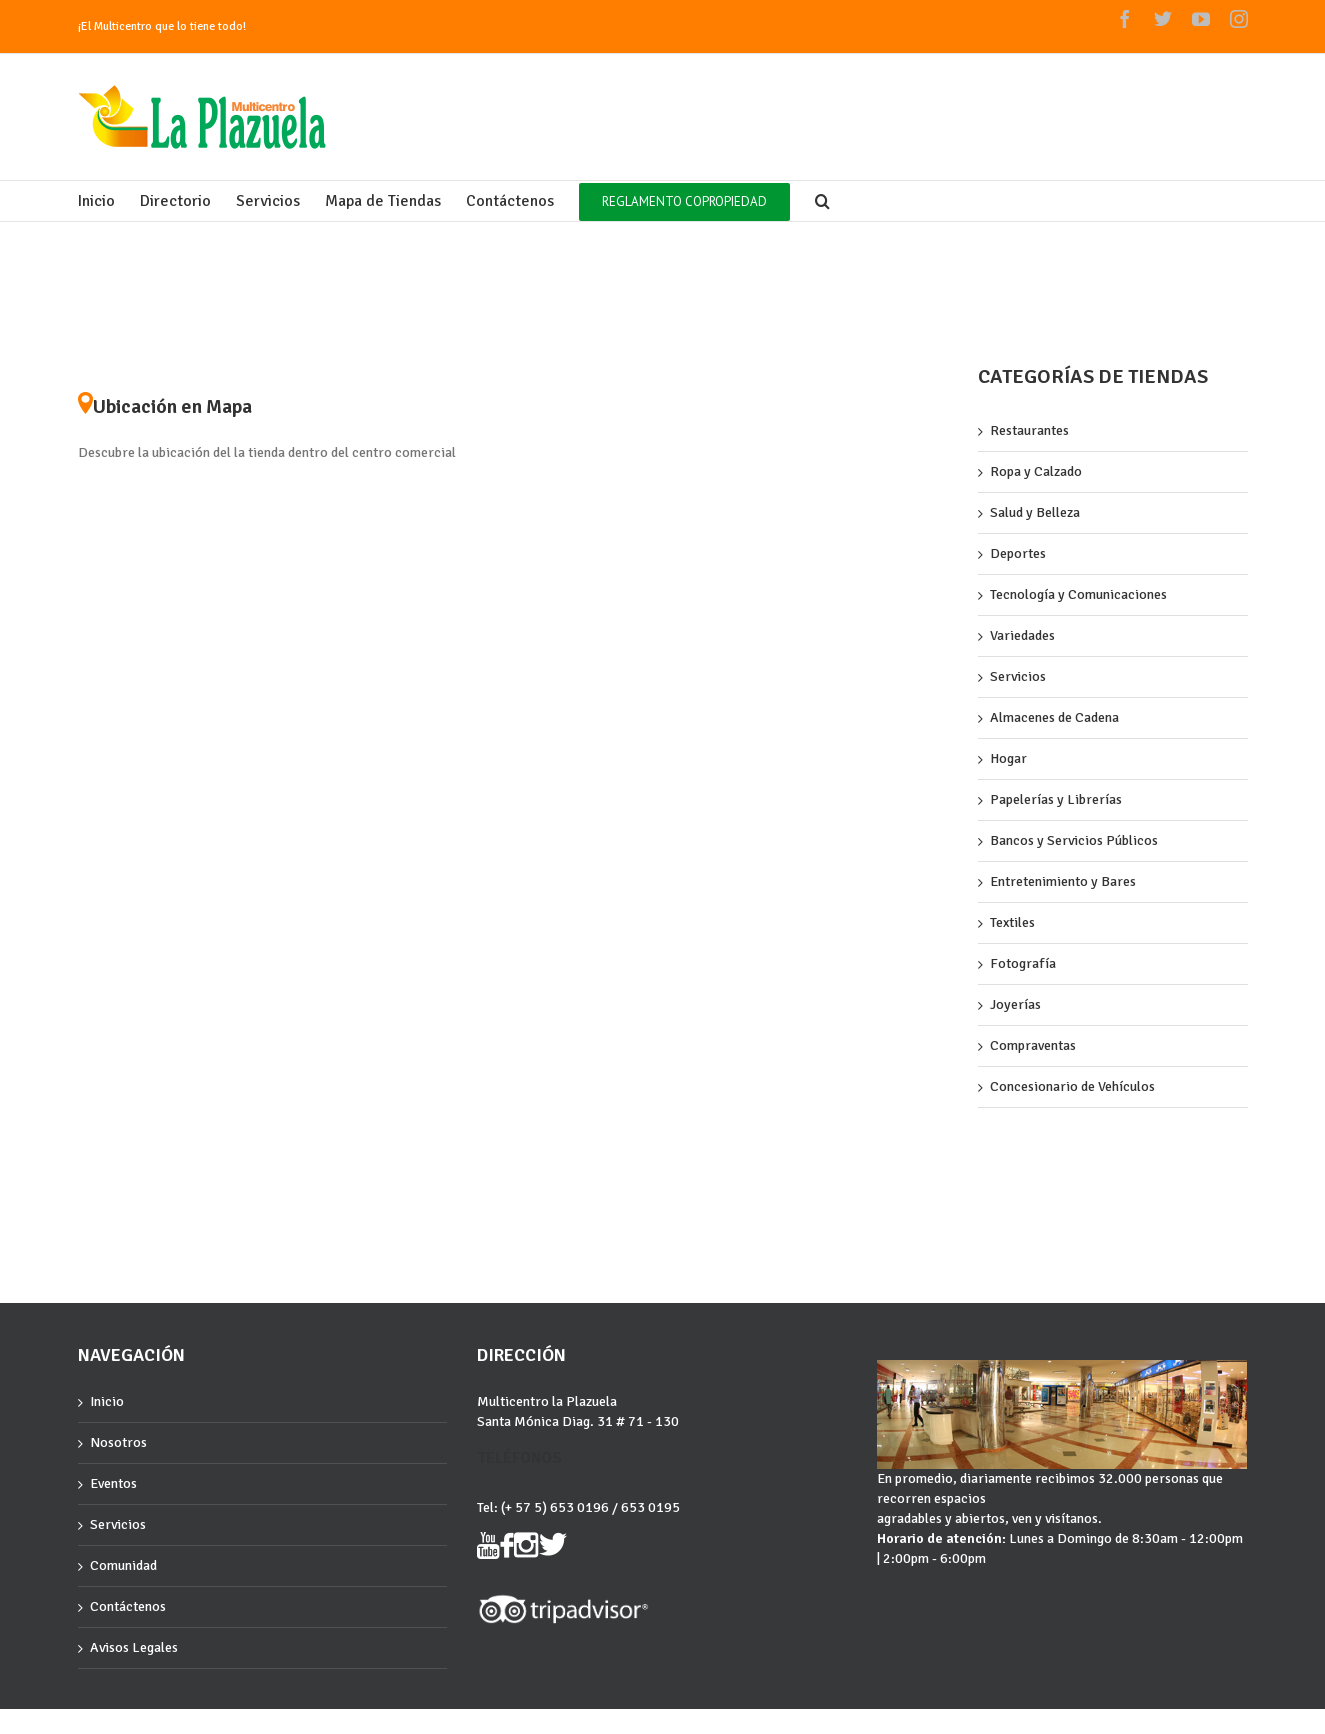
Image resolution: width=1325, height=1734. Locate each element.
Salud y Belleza (1035, 512)
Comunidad (123, 1565)
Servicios (1018, 676)
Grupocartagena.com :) (134, 1726)
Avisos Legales (134, 1647)
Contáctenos (128, 1606)
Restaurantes (1029, 430)
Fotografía (1023, 963)
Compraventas (1033, 1045)
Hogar (1008, 758)
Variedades (1022, 635)
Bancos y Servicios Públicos (1074, 840)
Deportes (1018, 553)
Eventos (113, 1483)
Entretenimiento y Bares (1063, 881)
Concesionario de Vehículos (1072, 1086)
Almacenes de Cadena (1054, 717)
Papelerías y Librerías (1056, 799)
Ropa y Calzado (1036, 471)
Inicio (107, 1401)
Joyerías (1015, 1004)
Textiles (1012, 922)
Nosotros (118, 1442)
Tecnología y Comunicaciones (1078, 594)
